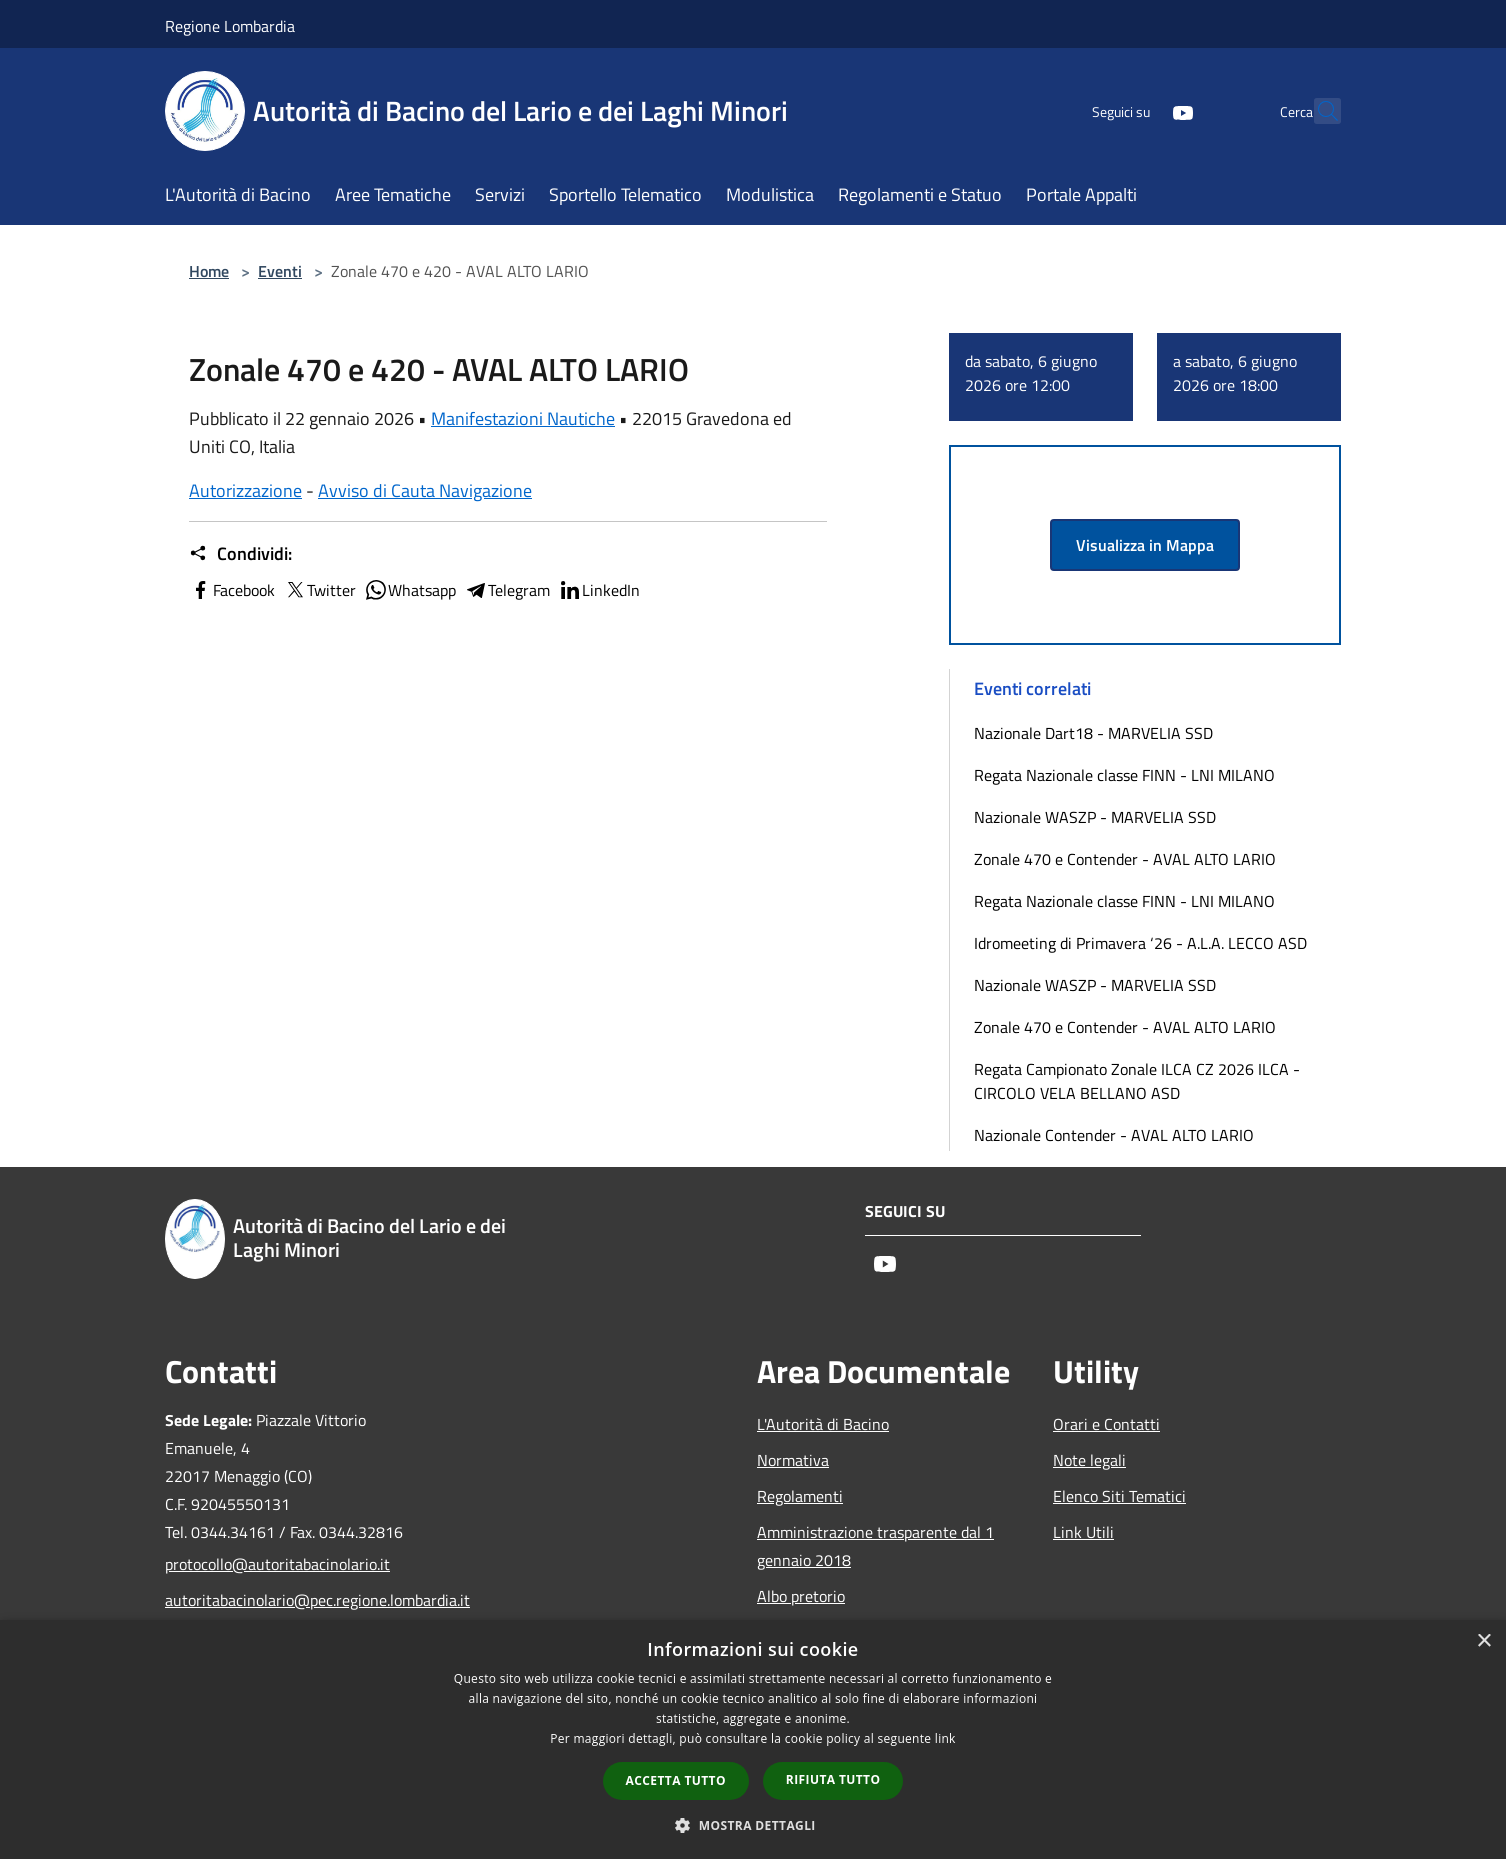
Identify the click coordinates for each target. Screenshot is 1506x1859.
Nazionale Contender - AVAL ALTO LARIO (1114, 1135)
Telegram (507, 590)
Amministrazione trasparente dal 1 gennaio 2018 (875, 1546)
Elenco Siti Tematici (1119, 1496)
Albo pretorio (801, 1596)
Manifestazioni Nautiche (523, 418)
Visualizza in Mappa (1145, 545)
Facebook (232, 590)
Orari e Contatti (1106, 1424)
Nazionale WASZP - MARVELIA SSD (1095, 817)
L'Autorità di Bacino (823, 1424)
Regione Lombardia (230, 26)
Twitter (319, 590)
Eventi (280, 271)
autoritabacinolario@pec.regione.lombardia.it (301, 1600)
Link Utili (1083, 1532)
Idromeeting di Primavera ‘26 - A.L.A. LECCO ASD (1140, 943)
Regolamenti (800, 1496)
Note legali (1089, 1460)
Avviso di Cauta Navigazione (425, 490)
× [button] (1483, 1641)
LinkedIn (599, 590)
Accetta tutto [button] (676, 1780)
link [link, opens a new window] (945, 1738)
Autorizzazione (245, 490)
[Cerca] (1317, 111)
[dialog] (753, 1739)
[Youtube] (1139, 110)
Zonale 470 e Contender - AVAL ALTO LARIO (1125, 859)
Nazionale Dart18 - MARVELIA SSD (1093, 733)
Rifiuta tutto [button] (833, 1779)
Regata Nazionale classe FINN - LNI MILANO (1124, 775)
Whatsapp (410, 590)
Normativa (793, 1460)
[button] (753, 1825)
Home (209, 271)
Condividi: (240, 554)
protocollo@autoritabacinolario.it (277, 1564)
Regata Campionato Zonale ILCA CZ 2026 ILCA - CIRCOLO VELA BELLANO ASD (1137, 1081)
